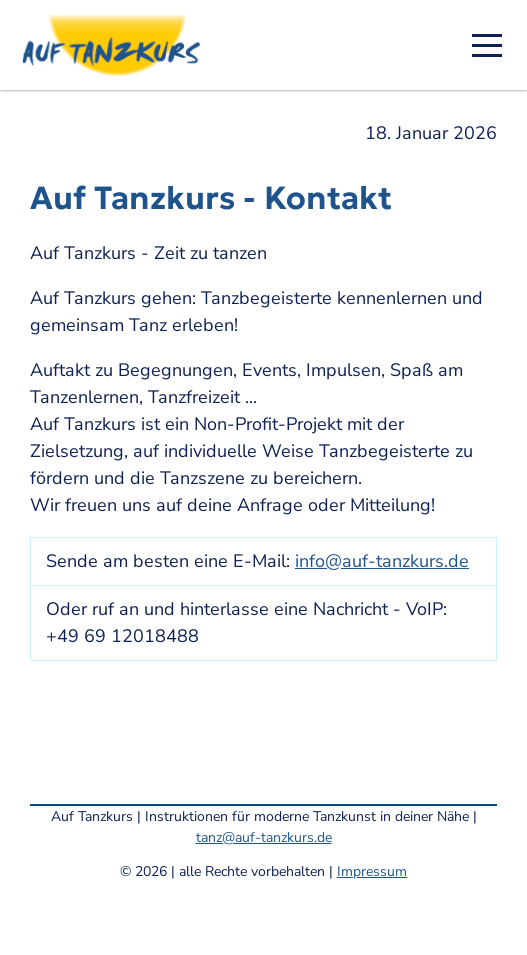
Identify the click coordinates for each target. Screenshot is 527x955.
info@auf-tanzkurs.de (382, 561)
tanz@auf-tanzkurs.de (264, 837)
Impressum (372, 871)
